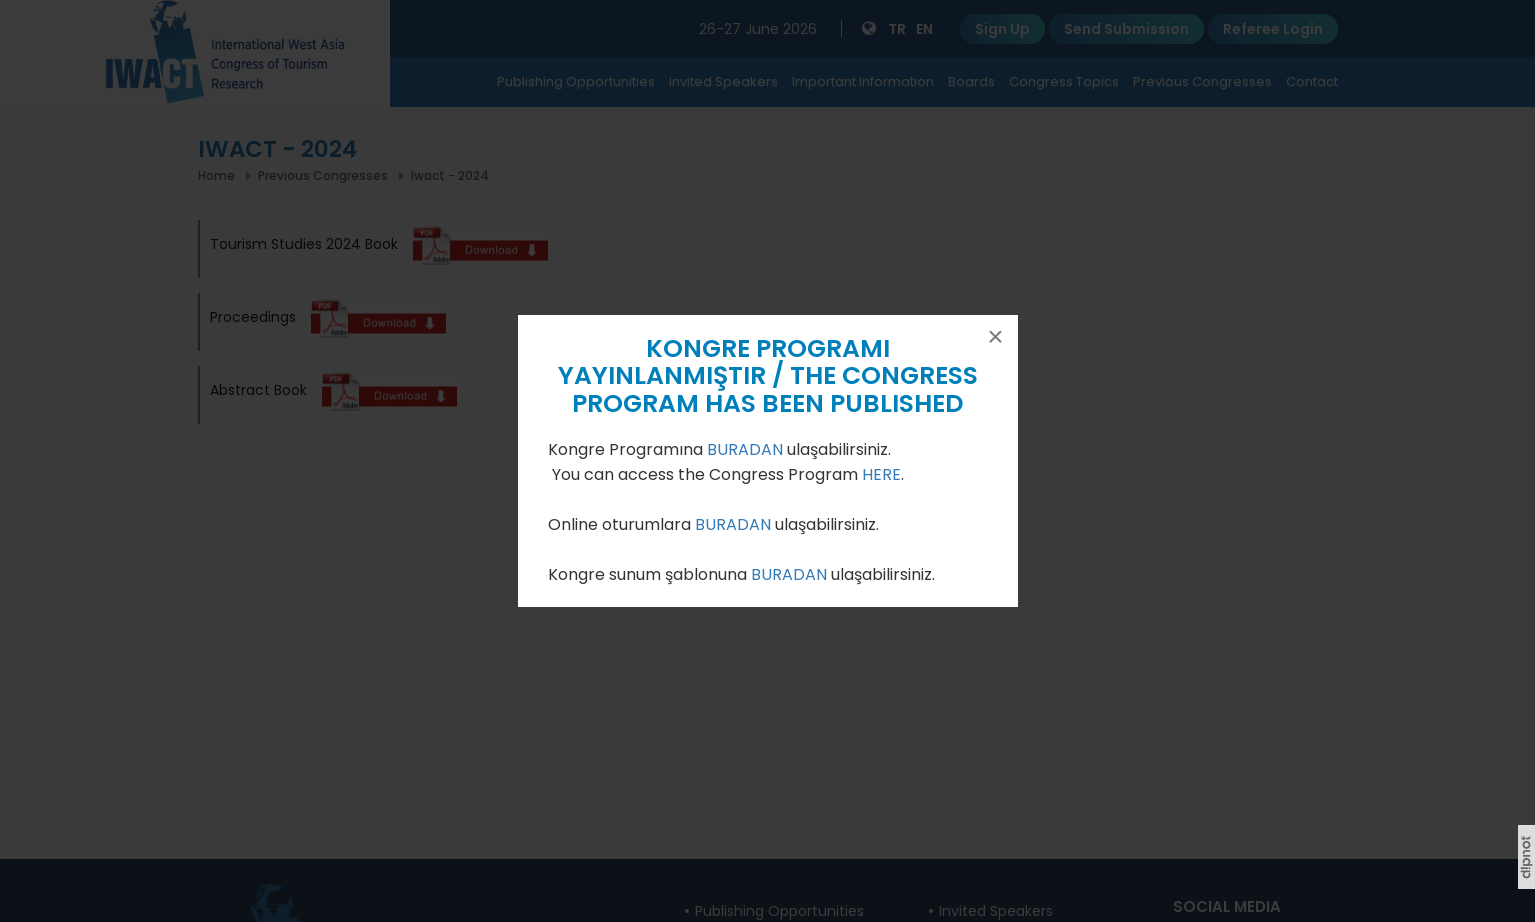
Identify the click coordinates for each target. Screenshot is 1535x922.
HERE (881, 474)
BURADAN (747, 449)
